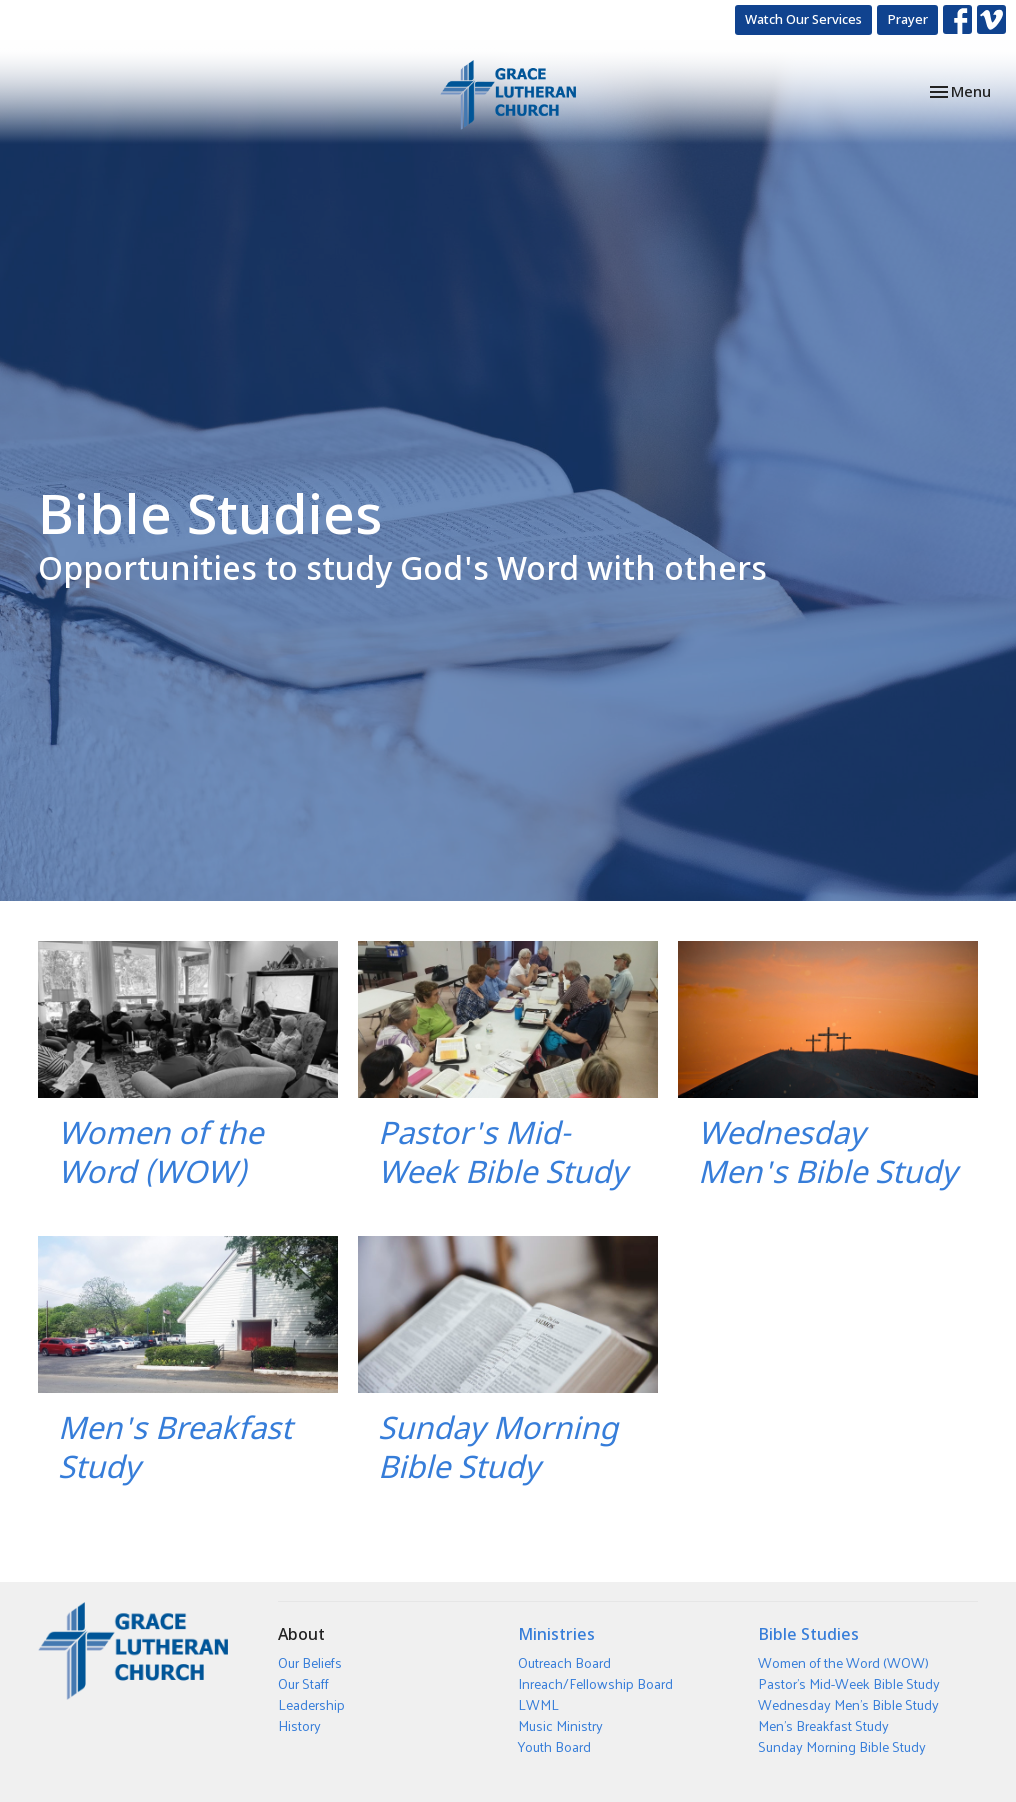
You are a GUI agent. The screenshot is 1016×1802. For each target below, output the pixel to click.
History (299, 1725)
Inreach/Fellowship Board (595, 1683)
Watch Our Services (803, 19)
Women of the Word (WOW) (843, 1662)
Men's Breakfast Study (823, 1725)
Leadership (311, 1704)
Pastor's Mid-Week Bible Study (849, 1683)
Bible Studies (808, 1634)
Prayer (907, 19)
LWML (538, 1704)
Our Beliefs (310, 1662)
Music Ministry (560, 1725)
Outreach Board (564, 1662)
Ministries (556, 1634)
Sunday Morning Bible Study (842, 1746)
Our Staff (303, 1683)
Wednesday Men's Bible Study (848, 1704)
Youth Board (554, 1746)
